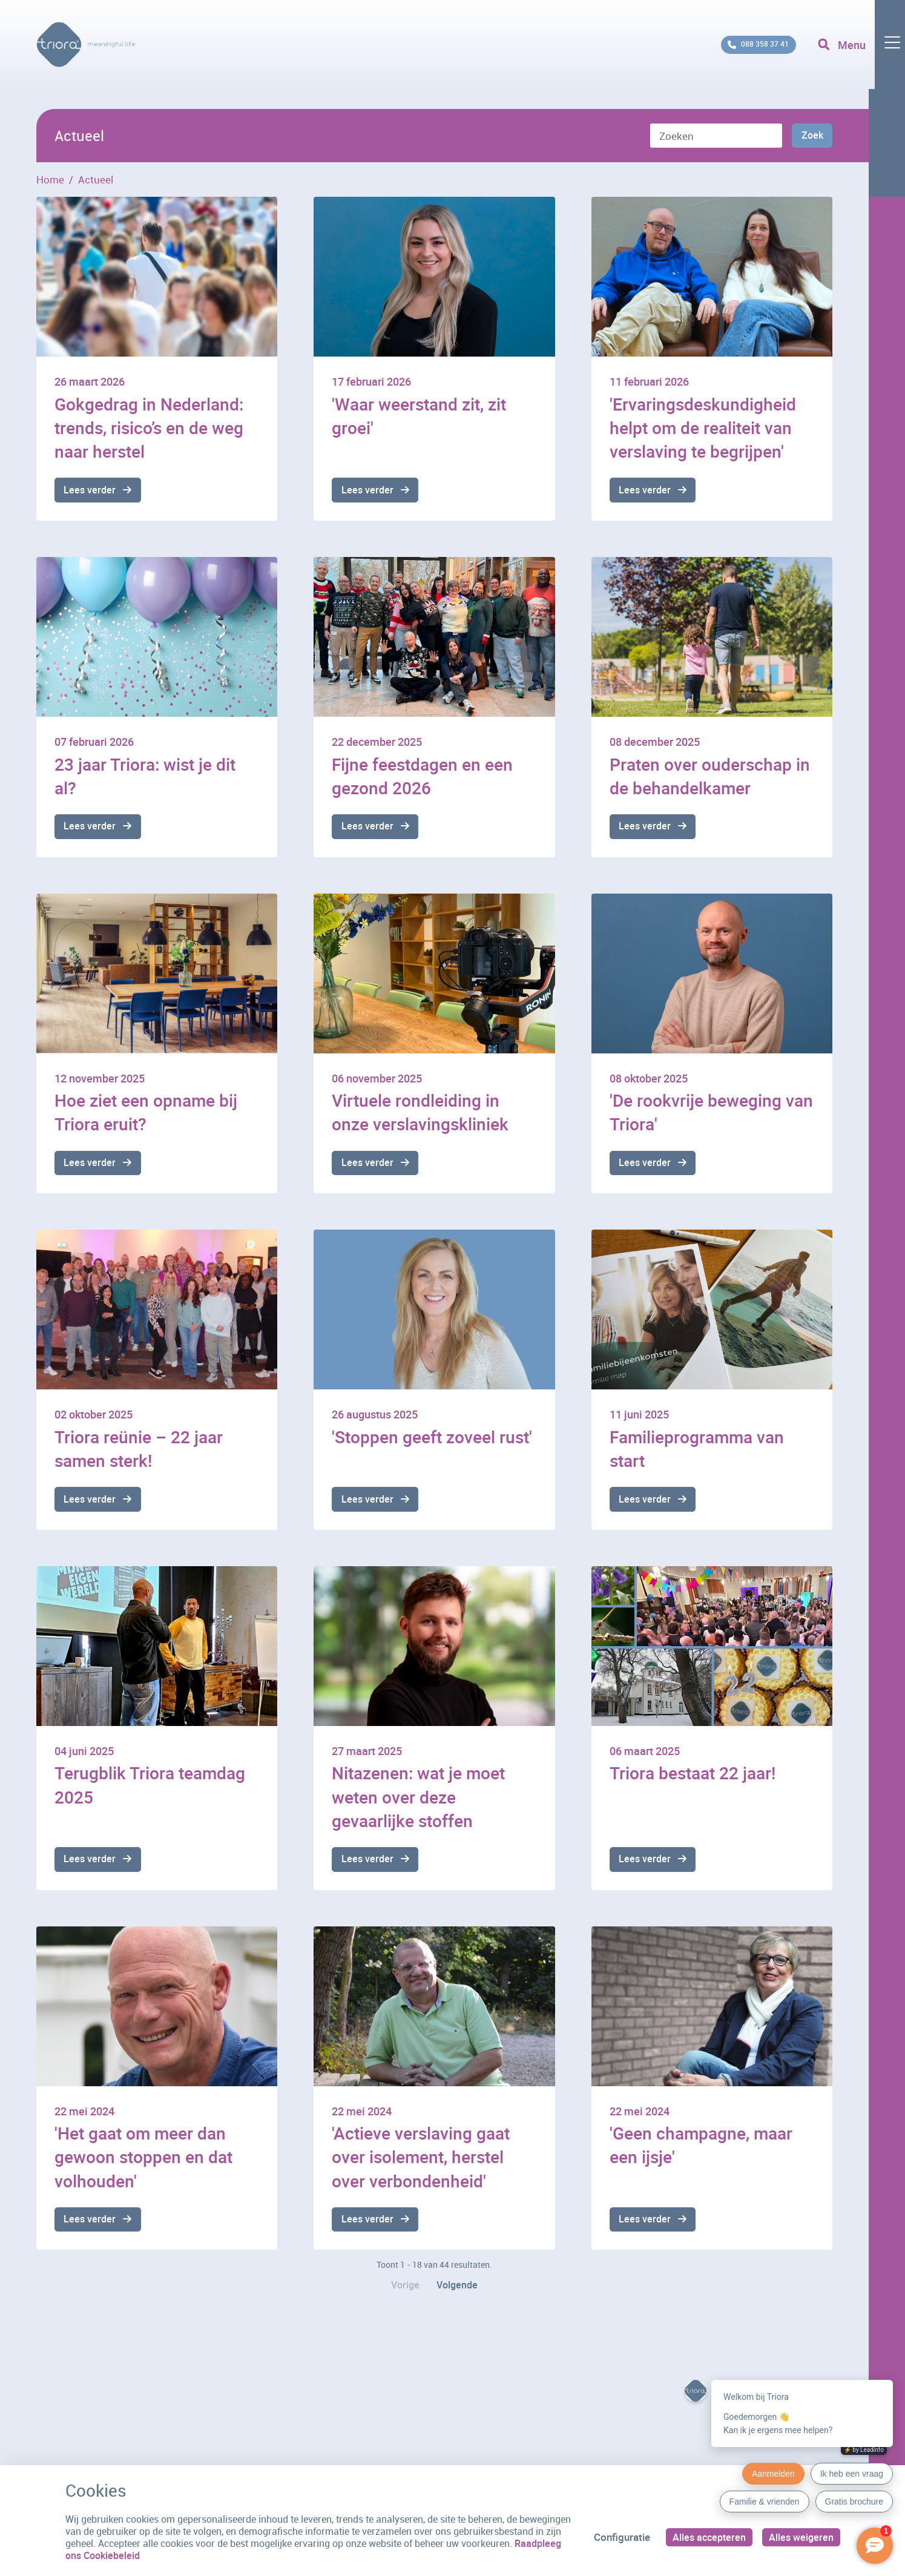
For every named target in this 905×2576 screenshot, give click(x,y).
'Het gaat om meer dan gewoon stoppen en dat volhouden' (143, 2165)
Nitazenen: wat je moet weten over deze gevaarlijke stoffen (418, 1803)
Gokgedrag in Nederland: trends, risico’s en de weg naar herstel (148, 427)
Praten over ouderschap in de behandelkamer (710, 777)
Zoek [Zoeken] (810, 136)
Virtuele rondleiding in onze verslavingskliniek (420, 1115)
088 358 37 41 (740, 54)
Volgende (459, 2297)
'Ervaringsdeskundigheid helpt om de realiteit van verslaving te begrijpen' (703, 427)
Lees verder (91, 491)
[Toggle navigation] (858, 54)
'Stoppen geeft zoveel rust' (432, 1441)
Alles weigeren (800, 2537)
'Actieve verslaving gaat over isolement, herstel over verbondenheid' (421, 2165)
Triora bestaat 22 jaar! (693, 1779)
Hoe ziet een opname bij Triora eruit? (145, 1115)
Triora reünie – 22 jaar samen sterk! (138, 1453)
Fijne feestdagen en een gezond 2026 (422, 777)
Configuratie (617, 2537)
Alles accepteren (706, 2537)
